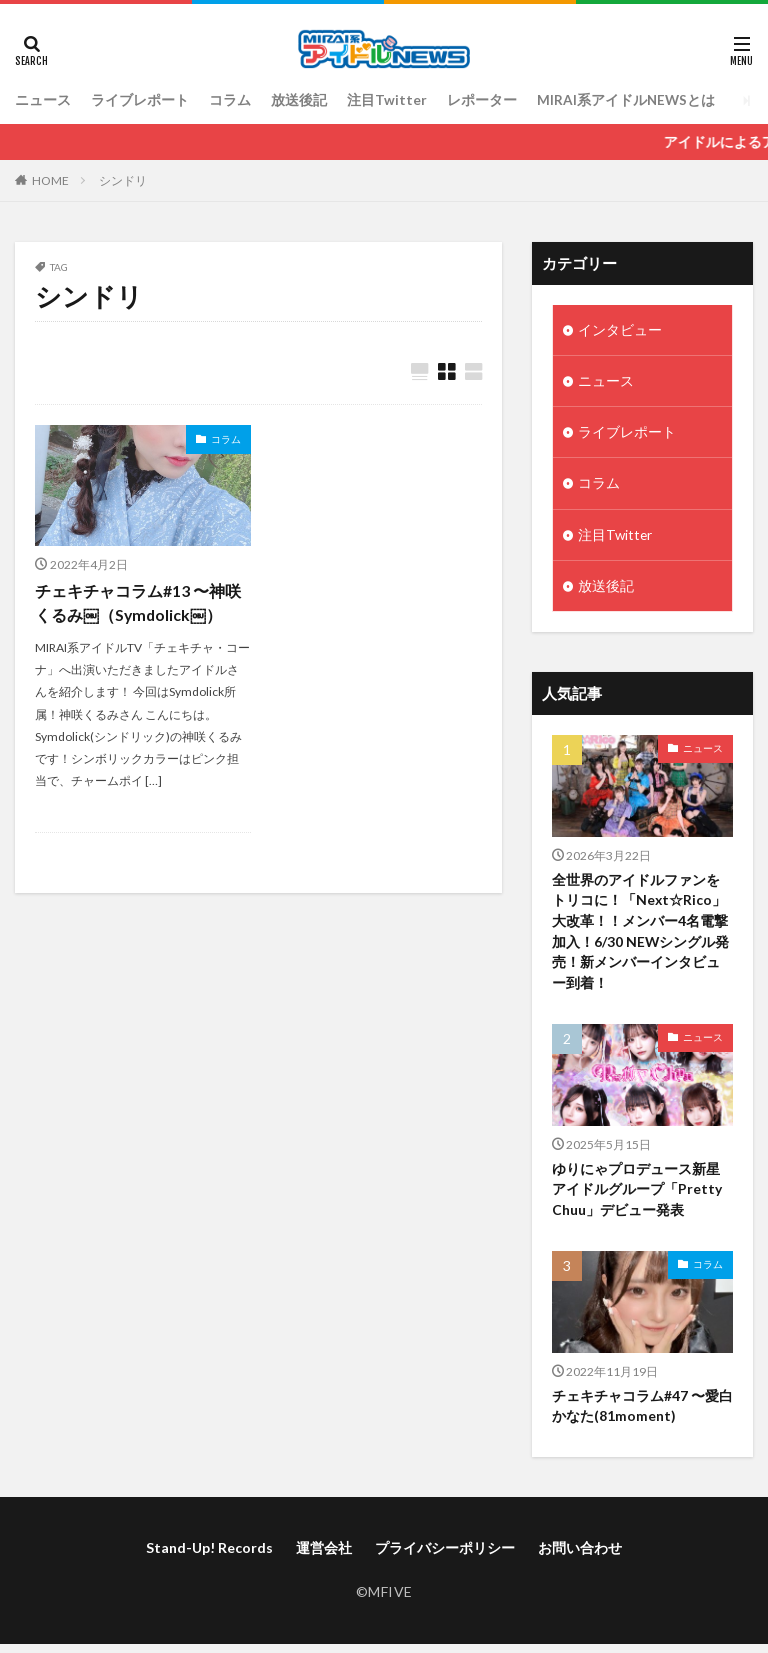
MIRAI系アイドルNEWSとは (627, 100)
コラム (230, 100)
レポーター (482, 100)
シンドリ (123, 180)
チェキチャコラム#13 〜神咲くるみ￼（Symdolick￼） (138, 603)
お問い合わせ (580, 1555)
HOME (50, 180)
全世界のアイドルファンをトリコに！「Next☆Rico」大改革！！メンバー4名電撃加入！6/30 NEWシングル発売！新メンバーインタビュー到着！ (641, 937)
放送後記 (299, 100)
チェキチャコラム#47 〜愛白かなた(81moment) (642, 1414)
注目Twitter (387, 100)
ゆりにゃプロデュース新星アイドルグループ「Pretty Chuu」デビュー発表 (637, 1196)
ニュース (43, 100)
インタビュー (620, 330)
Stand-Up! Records (209, 1555)
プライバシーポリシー (445, 1555)
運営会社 (324, 1555)
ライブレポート (140, 100)
